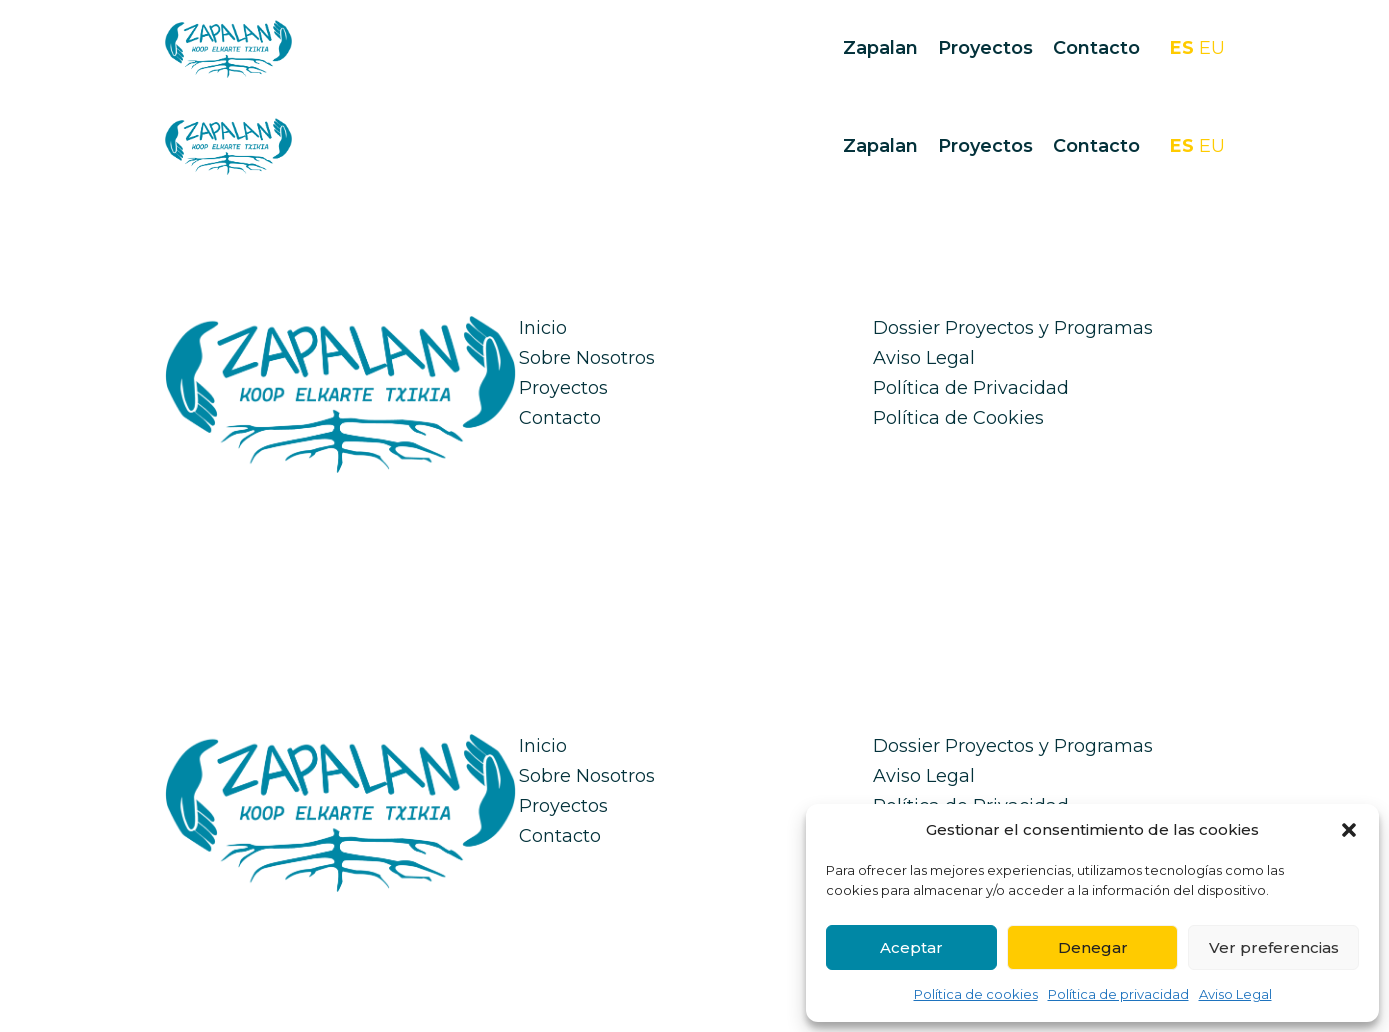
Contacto (1096, 48)
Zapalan (880, 48)
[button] (1349, 830)
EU (1212, 48)
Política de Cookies (958, 418)
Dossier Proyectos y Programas (1013, 328)
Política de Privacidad (971, 388)
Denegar (1093, 947)
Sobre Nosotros (587, 358)
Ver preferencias (1274, 947)
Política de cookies (976, 994)
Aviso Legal (1235, 994)
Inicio (543, 328)
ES (1182, 48)
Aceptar (911, 947)
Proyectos (985, 48)
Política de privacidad (1118, 994)
